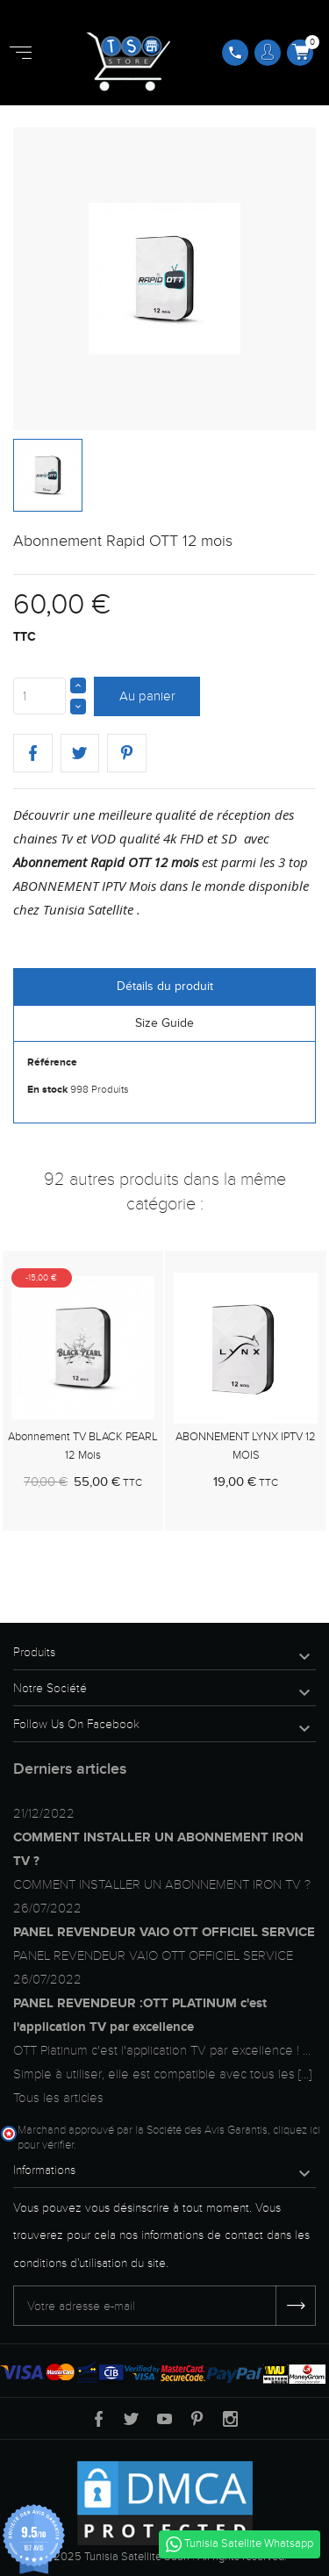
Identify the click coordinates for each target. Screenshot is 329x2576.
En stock (47, 1089)
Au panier (147, 696)
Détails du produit (165, 986)
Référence (52, 1062)
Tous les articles (58, 2098)
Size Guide (164, 1022)
